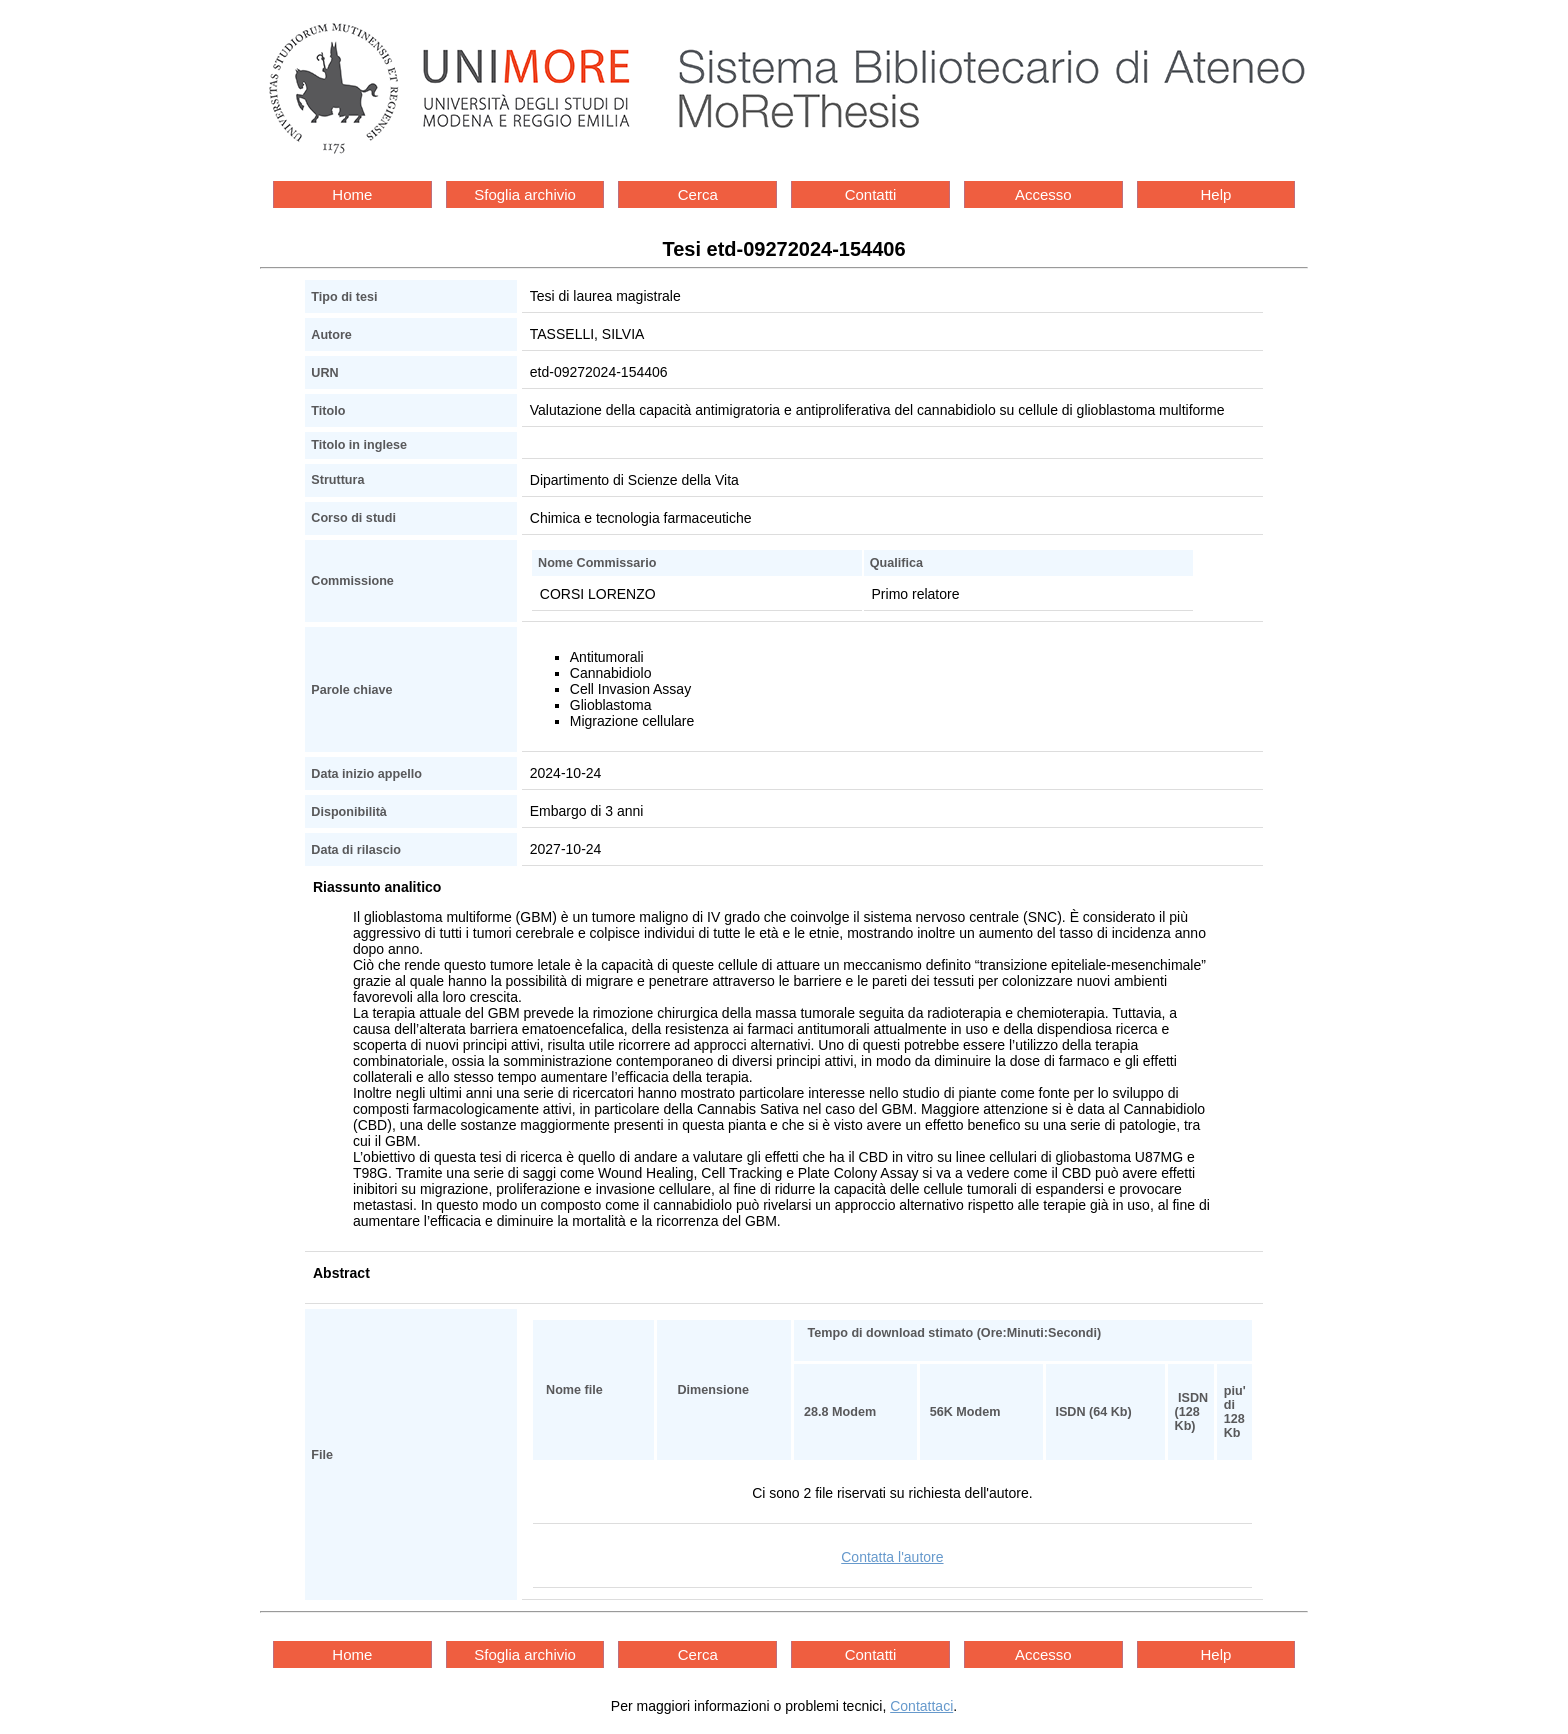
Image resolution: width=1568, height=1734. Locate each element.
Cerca (698, 194)
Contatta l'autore (892, 1557)
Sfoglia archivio (525, 194)
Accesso (1043, 194)
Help (1216, 194)
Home (352, 194)
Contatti (871, 194)
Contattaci (921, 1706)
